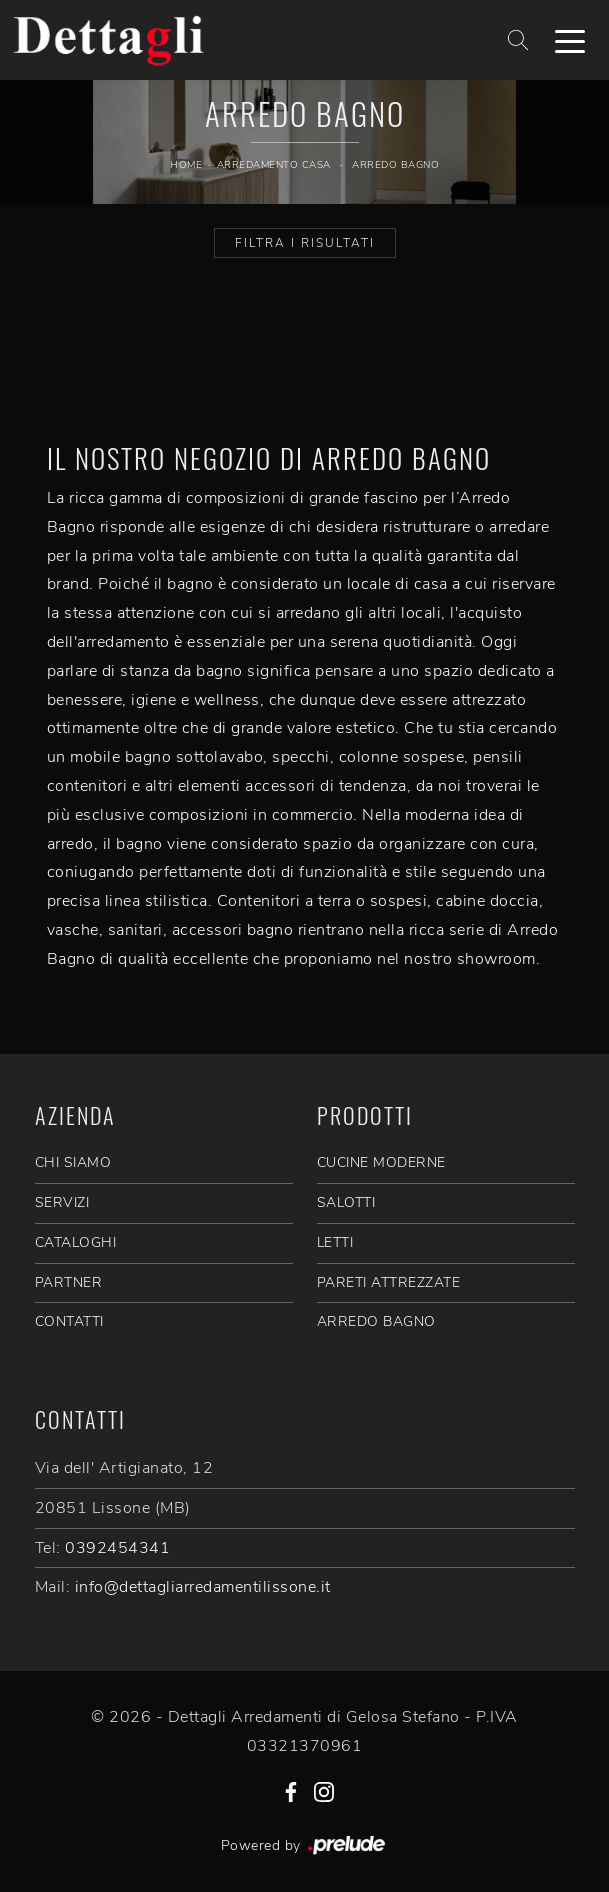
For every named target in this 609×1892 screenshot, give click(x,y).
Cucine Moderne (381, 1162)
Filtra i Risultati (305, 243)
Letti (335, 1242)
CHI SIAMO (73, 1162)
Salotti (346, 1202)
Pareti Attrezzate (389, 1282)
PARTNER (69, 1282)
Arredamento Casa (274, 165)
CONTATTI (69, 1321)
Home (186, 165)
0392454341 (117, 1548)
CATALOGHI (76, 1242)
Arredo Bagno (395, 165)
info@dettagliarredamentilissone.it (203, 1587)
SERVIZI (62, 1202)
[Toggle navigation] (570, 40)
